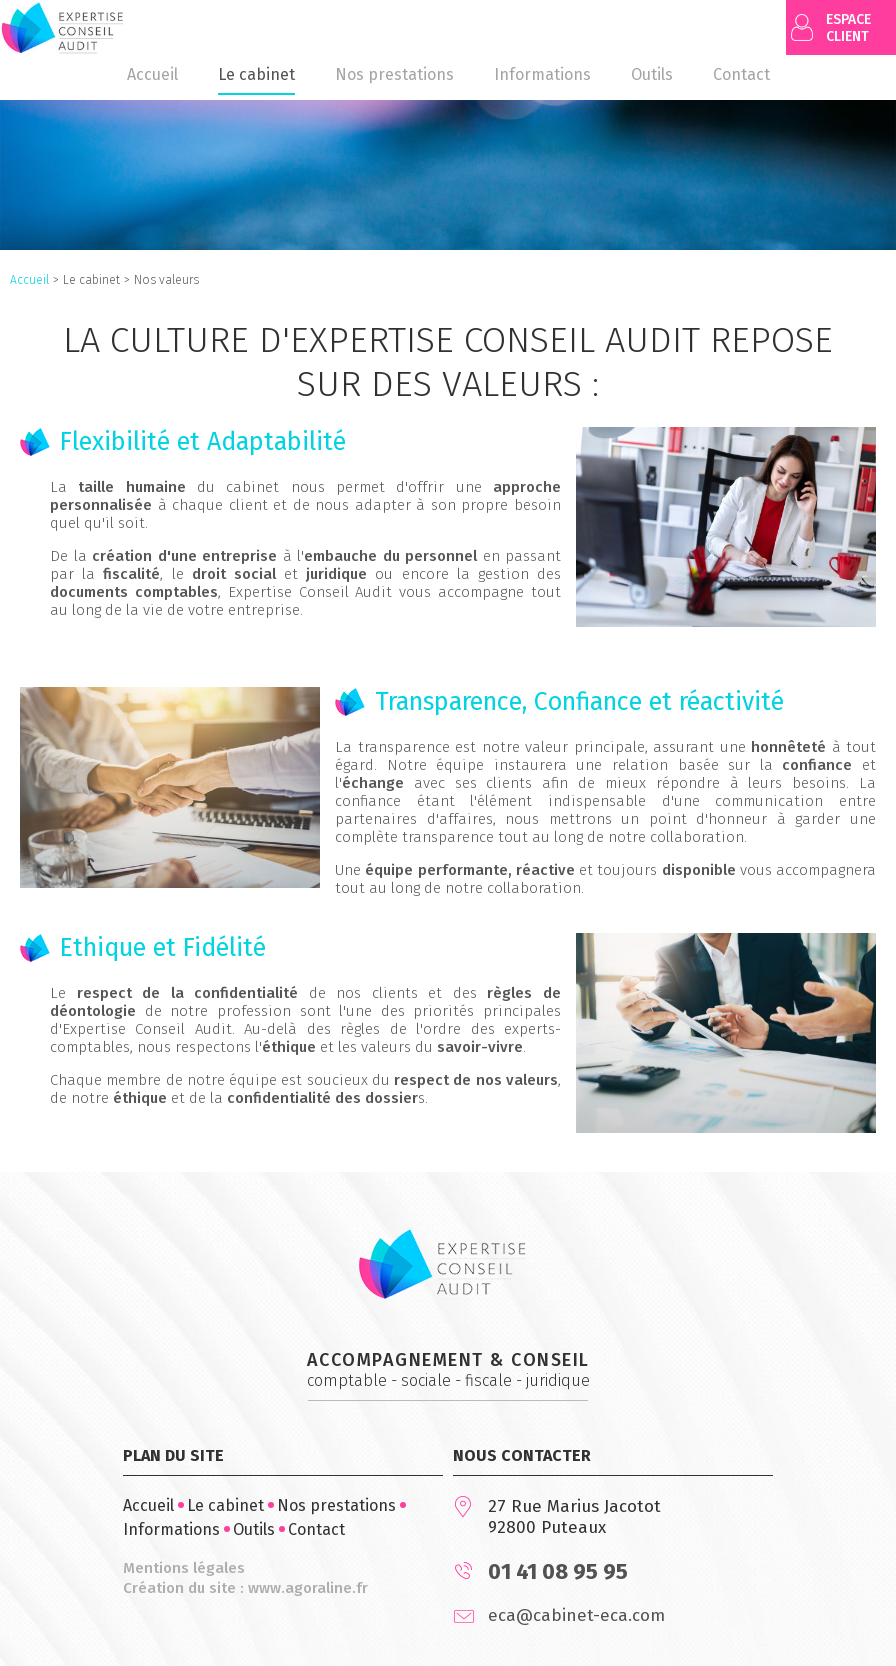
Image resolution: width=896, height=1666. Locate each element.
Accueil (29, 280)
